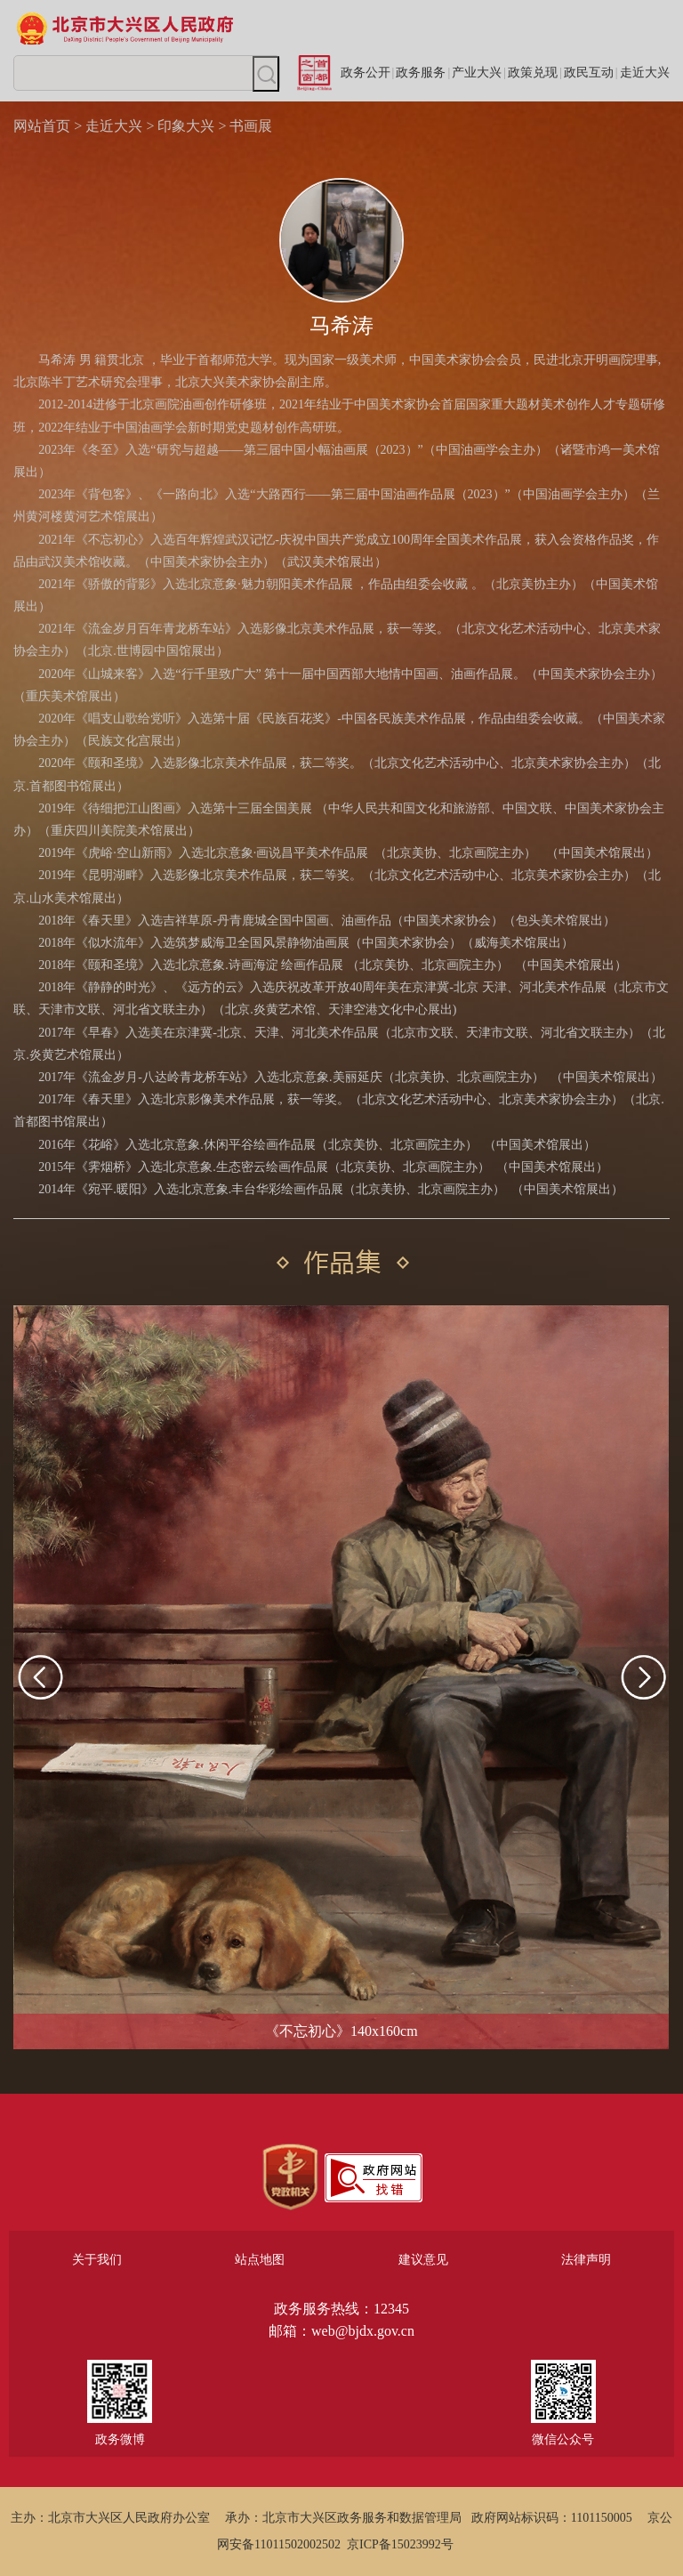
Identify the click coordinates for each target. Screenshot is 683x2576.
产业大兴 (477, 72)
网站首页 (41, 125)
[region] (290, 2177)
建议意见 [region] (423, 2259)
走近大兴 (645, 72)
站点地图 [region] (260, 2259)
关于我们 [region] (97, 2259)
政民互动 (589, 72)
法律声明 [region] (586, 2259)
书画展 (250, 125)
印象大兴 (185, 125)
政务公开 (365, 72)
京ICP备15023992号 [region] (400, 2544)
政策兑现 (533, 72)
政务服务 (421, 72)
